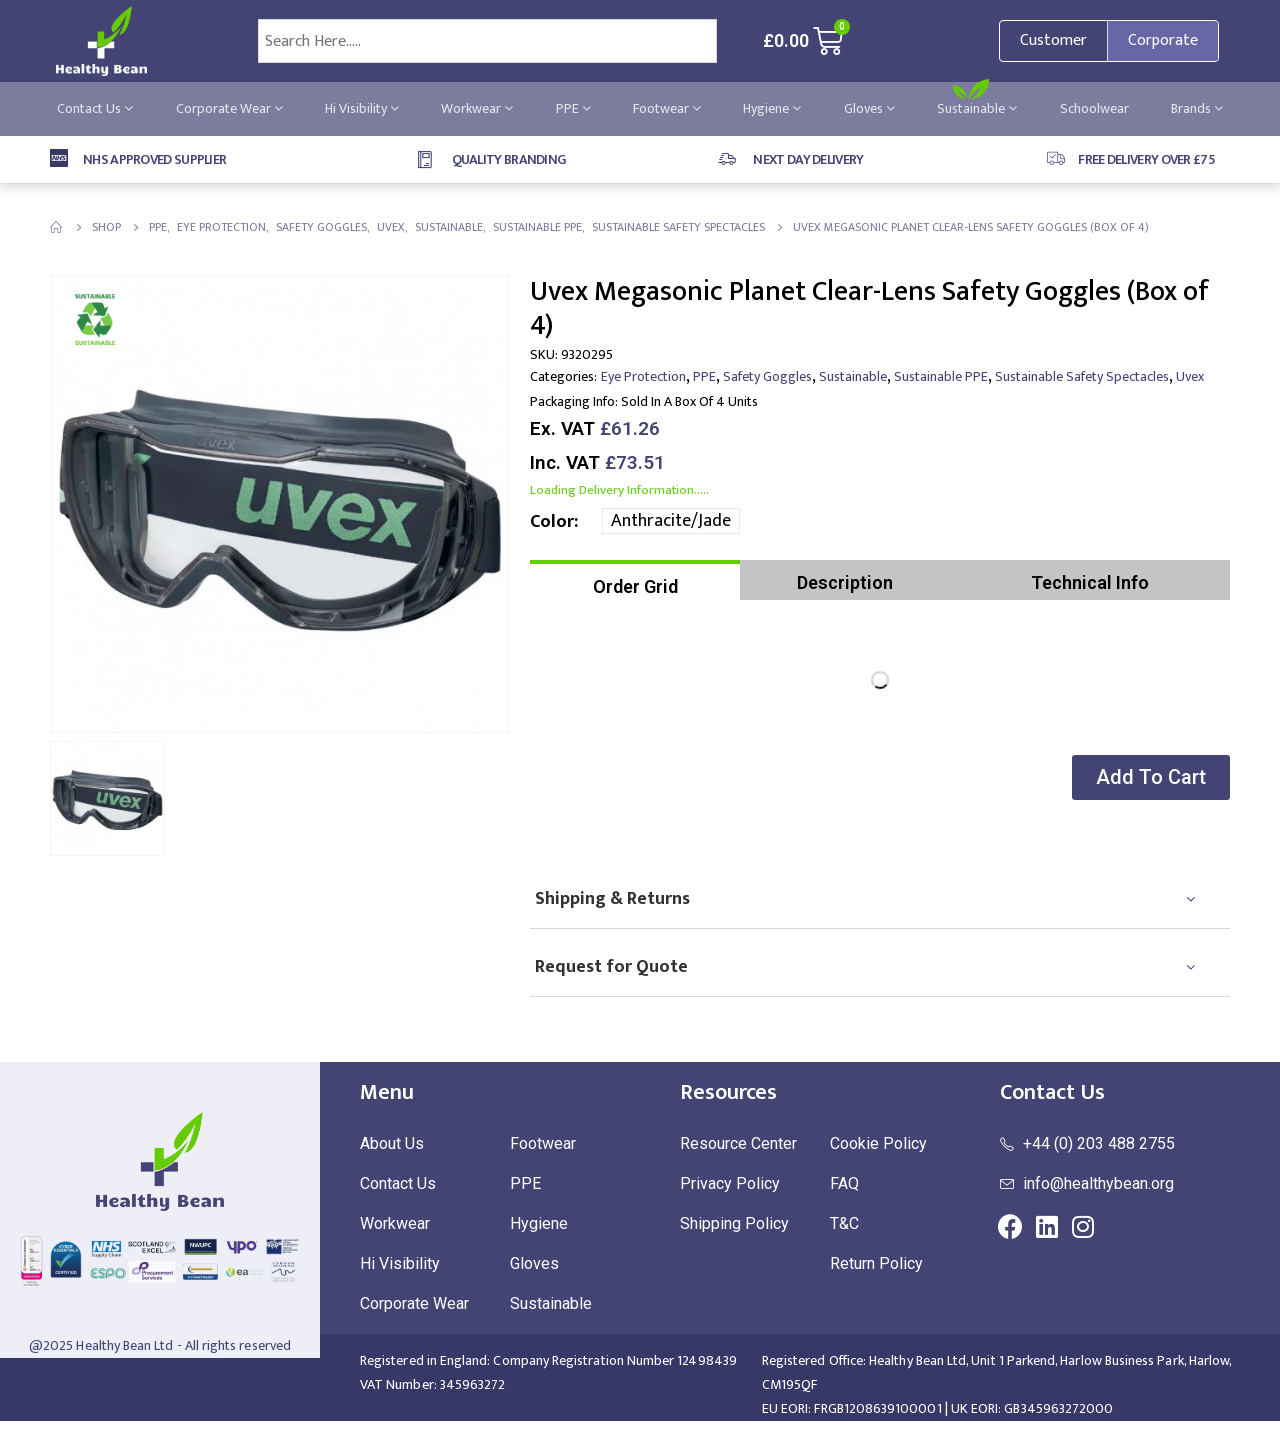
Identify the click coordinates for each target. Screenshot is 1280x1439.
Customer (1053, 40)
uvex (1190, 376)
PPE (573, 108)
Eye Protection (643, 376)
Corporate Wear (229, 108)
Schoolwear (1094, 108)
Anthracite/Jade (671, 521)
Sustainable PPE (941, 376)
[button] (1149, 777)
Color (552, 522)
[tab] (635, 580)
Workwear (477, 108)
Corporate (1163, 40)
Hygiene (772, 108)
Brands (1197, 108)
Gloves (869, 108)
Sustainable (977, 108)
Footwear (667, 108)
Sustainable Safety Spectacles (1082, 376)
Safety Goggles (767, 376)
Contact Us (95, 108)
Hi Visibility (362, 108)
